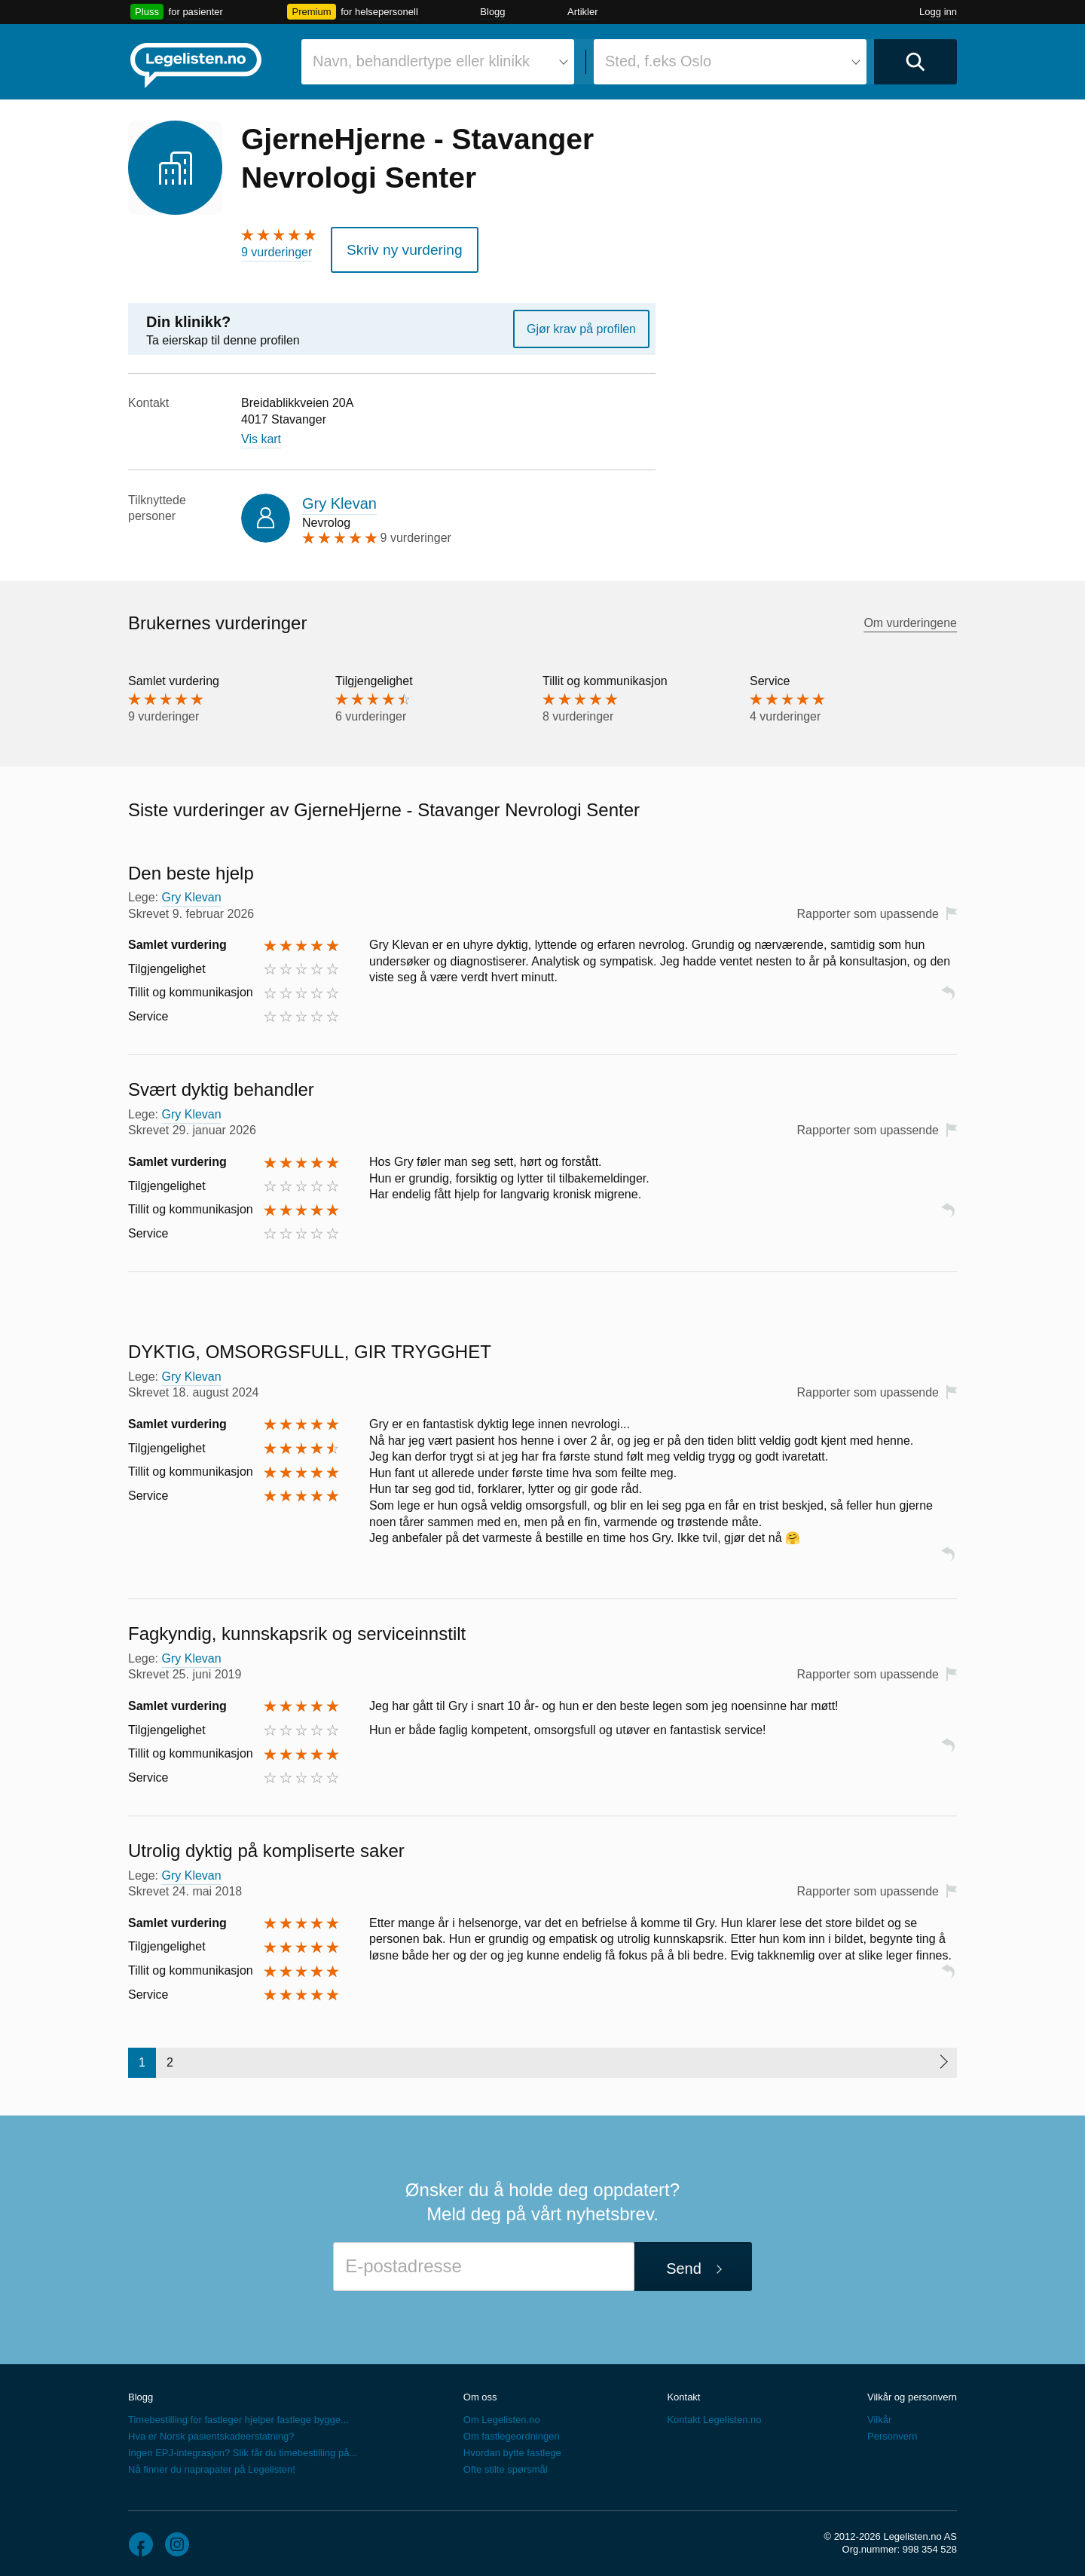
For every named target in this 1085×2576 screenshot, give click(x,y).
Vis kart (261, 432)
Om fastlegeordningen (511, 2429)
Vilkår (879, 2412)
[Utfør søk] (915, 61)
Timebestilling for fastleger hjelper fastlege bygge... (238, 2412)
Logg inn (938, 11)
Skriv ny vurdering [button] (392, 246)
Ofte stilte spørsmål (505, 2462)
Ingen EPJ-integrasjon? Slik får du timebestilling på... (242, 2446)
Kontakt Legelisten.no (714, 2412)
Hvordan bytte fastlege (512, 2446)
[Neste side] (943, 2056)
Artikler (582, 11)
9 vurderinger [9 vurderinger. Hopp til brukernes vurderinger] (276, 252)
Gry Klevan (339, 496)
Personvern (892, 2429)
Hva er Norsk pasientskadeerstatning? (211, 2429)
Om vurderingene (910, 616)
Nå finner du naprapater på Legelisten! (211, 2462)
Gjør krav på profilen (581, 321)
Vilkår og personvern (912, 2390)
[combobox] (437, 61)
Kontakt (683, 2390)
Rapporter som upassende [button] (867, 906)
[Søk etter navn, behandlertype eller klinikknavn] (437, 61)
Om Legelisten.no (501, 2412)
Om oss (480, 2390)
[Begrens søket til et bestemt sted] (730, 61)
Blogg (492, 11)
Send (683, 2261)
